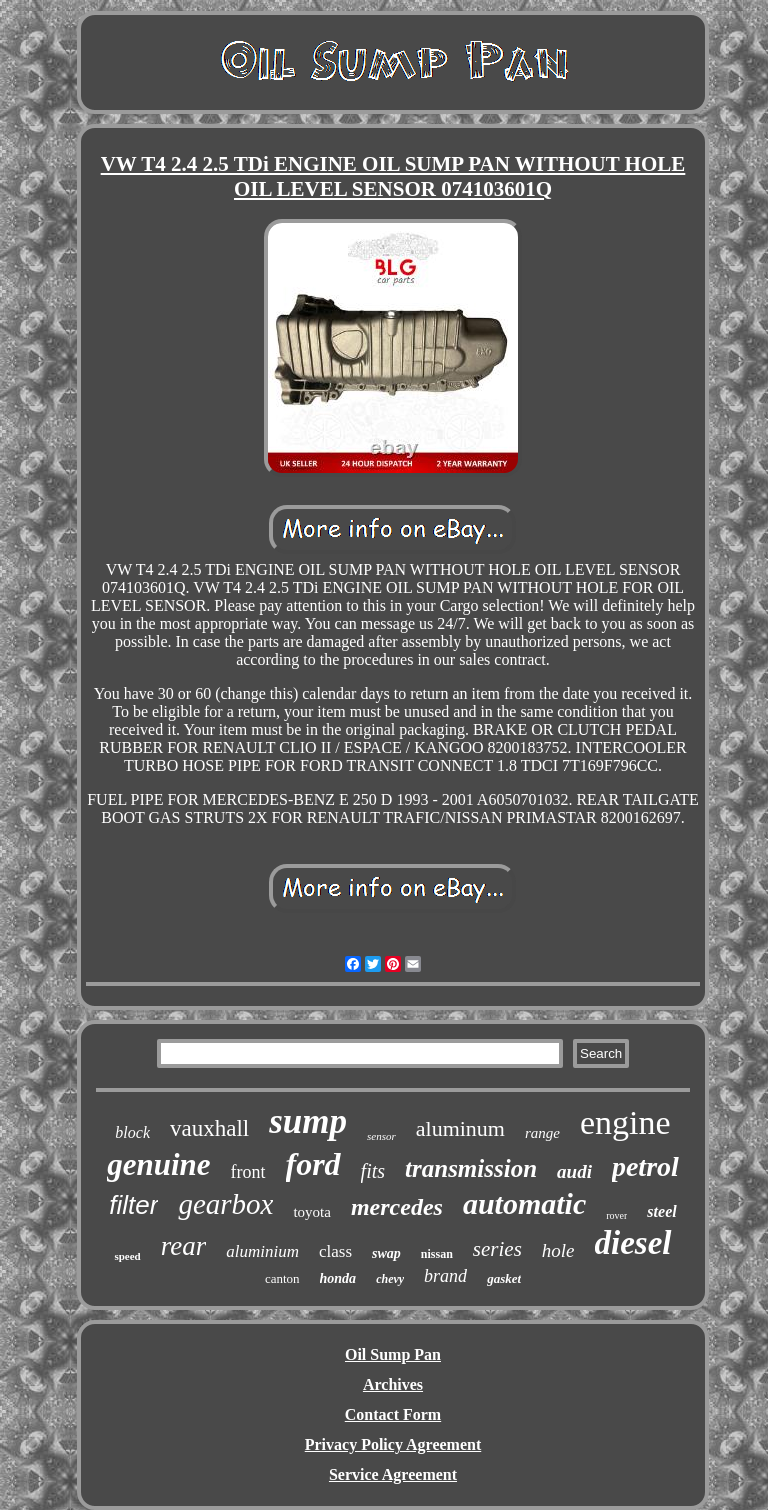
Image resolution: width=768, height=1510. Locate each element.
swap (386, 1253)
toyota (312, 1212)
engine (625, 1122)
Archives (393, 1384)
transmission (471, 1168)
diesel (633, 1243)
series (497, 1249)
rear (184, 1246)
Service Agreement (393, 1474)
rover (616, 1215)
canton (282, 1278)
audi (574, 1171)
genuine (158, 1164)
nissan (437, 1254)
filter (133, 1205)
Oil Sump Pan (393, 1354)
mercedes (397, 1207)
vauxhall (209, 1128)
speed (127, 1256)
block (132, 1132)
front (248, 1172)
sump (308, 1121)
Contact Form (393, 1414)
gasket (504, 1278)
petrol (645, 1166)
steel (661, 1211)
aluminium (262, 1251)
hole (558, 1250)
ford (313, 1164)
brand (445, 1276)
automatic (524, 1203)
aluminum (460, 1128)
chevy (390, 1279)
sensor (381, 1136)
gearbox (225, 1204)
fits (373, 1171)
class (335, 1251)
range (542, 1133)
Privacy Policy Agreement (393, 1444)
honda (338, 1278)
